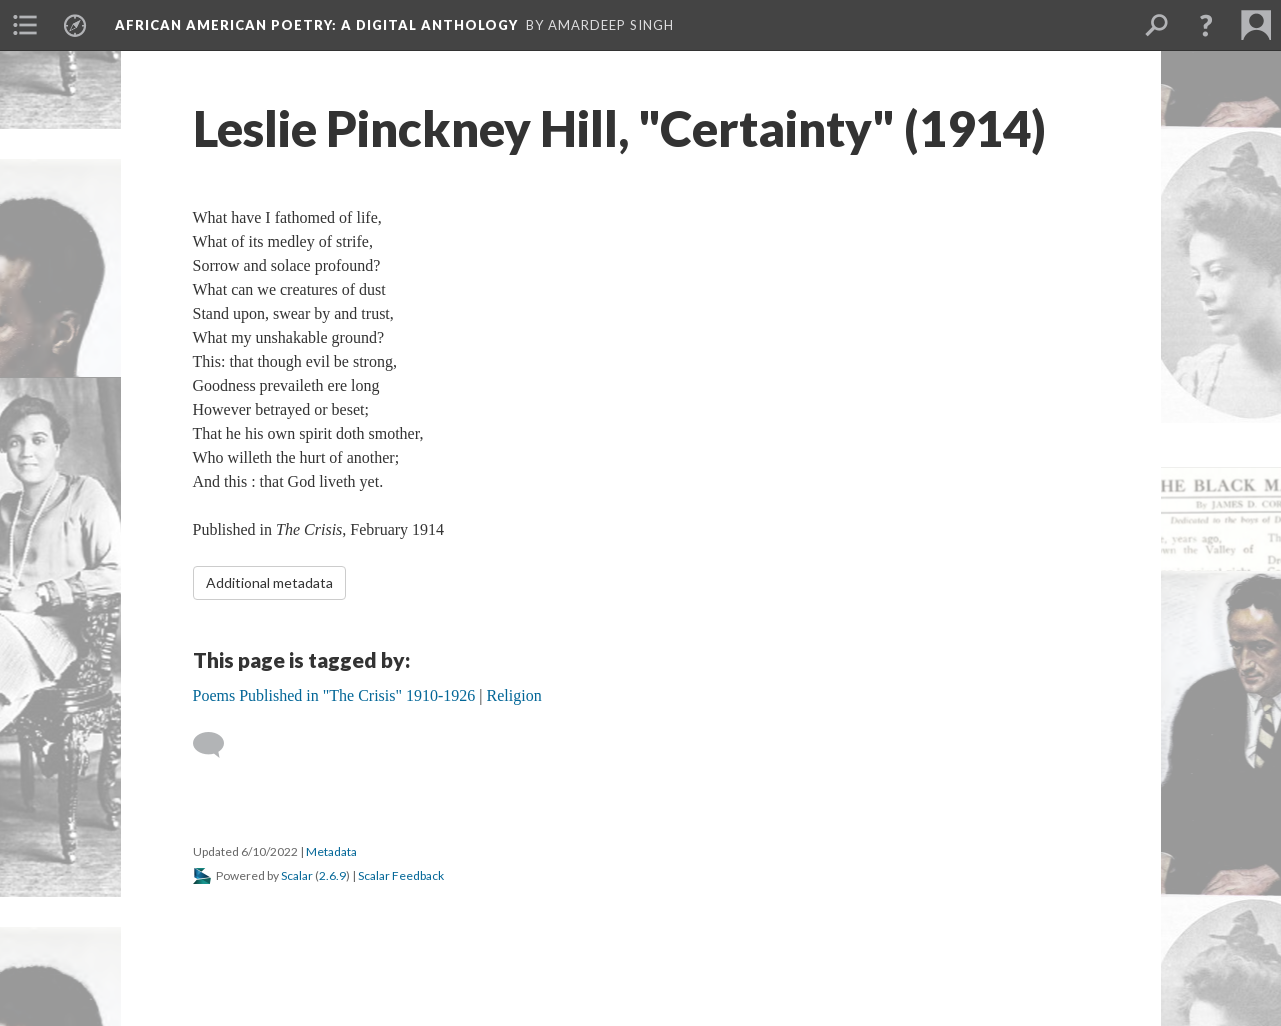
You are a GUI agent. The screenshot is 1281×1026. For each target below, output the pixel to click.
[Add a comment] (217, 745)
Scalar (297, 875)
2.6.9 (332, 875)
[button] (1206, 25)
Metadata (331, 851)
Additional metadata (269, 582)
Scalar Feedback (401, 875)
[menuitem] (25, 25)
